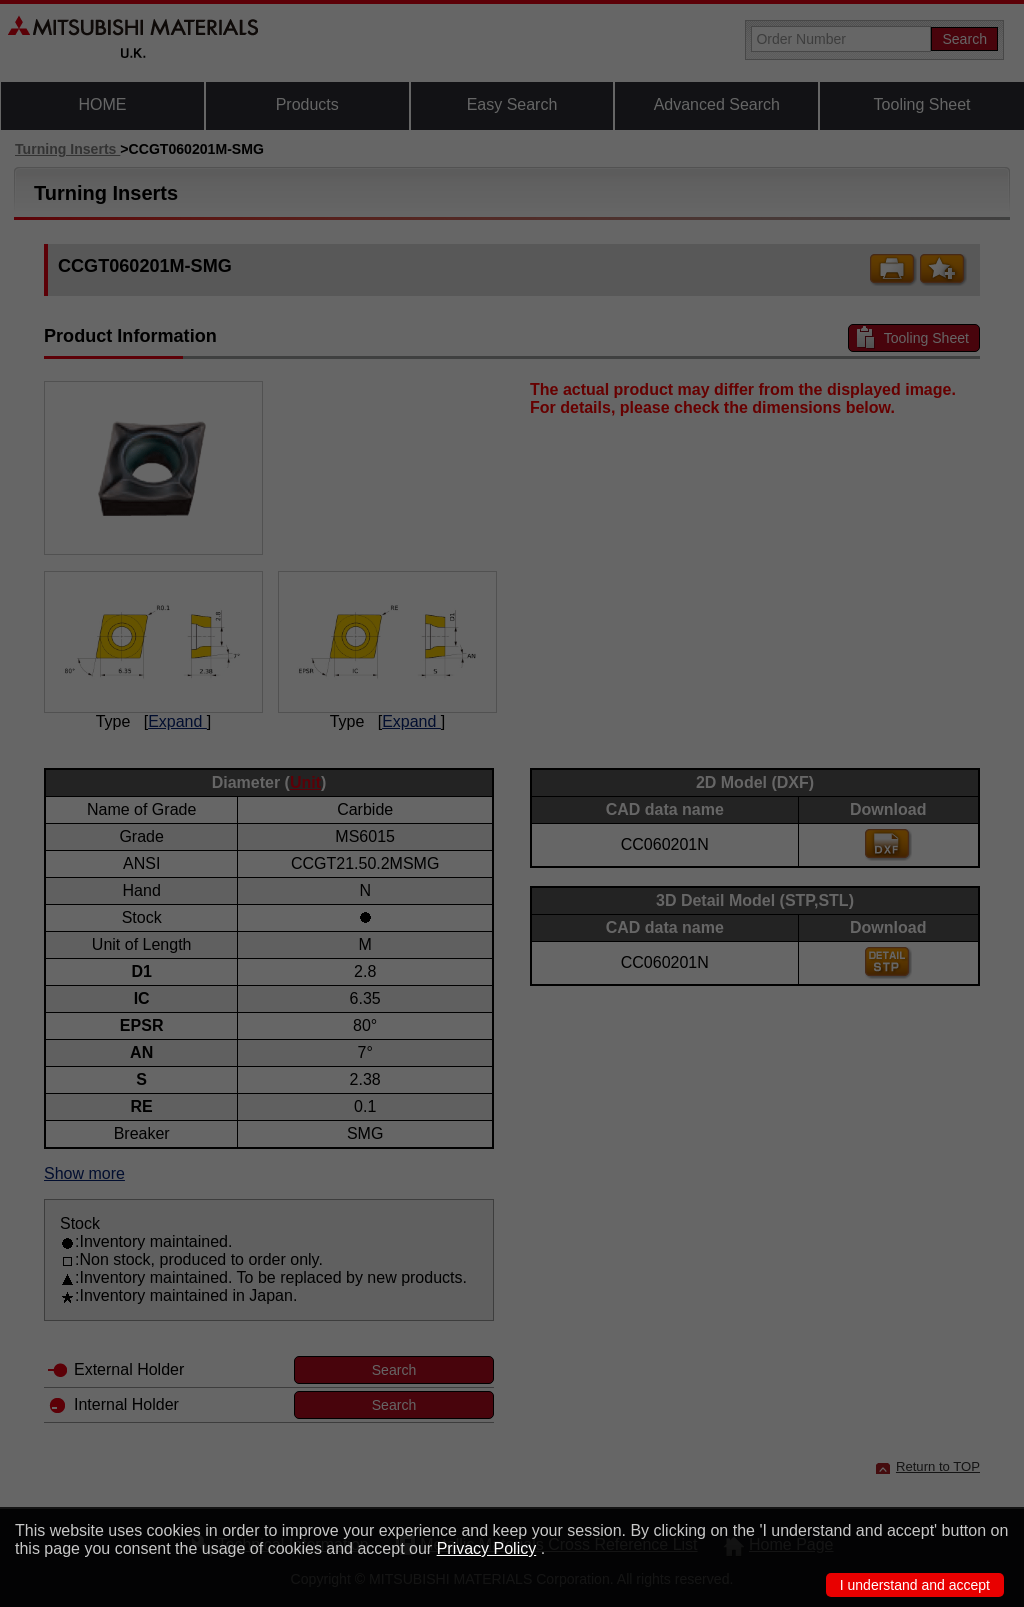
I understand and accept (915, 1585)
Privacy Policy (487, 1548)
